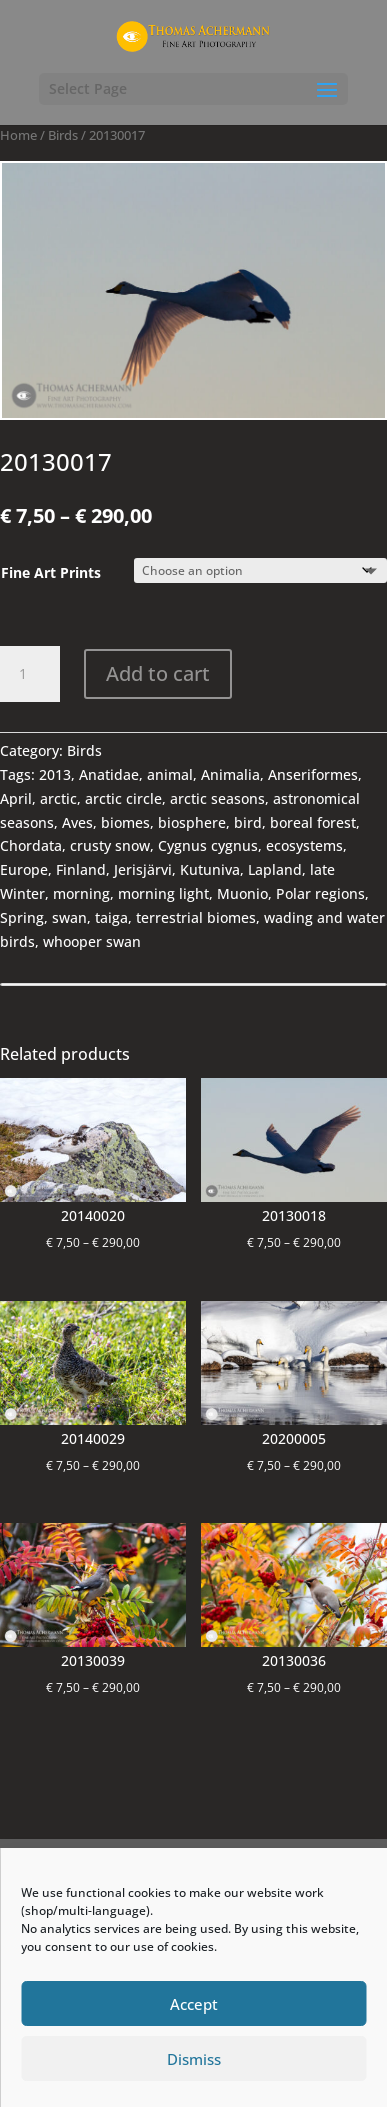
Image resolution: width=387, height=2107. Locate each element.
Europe (24, 869)
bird (248, 822)
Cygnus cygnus (208, 845)
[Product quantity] (30, 674)
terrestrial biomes (196, 917)
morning (81, 893)
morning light (163, 893)
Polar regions (320, 893)
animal (170, 774)
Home (18, 135)
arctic (58, 798)
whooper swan (92, 941)
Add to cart (158, 673)
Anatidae (109, 774)
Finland (81, 869)
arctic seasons (217, 798)
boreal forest (313, 822)
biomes (125, 822)
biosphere (192, 822)
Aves (77, 822)
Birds (63, 135)
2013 (55, 774)
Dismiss (194, 2059)
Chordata (31, 845)
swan (69, 917)
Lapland (275, 869)
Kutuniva (210, 869)
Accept (194, 2004)
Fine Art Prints (51, 572)
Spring (22, 917)
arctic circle (123, 798)
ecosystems (304, 845)
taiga (111, 917)
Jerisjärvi (143, 869)
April (16, 798)
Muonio (242, 893)
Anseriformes (313, 774)
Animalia (230, 774)
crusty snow (110, 845)
